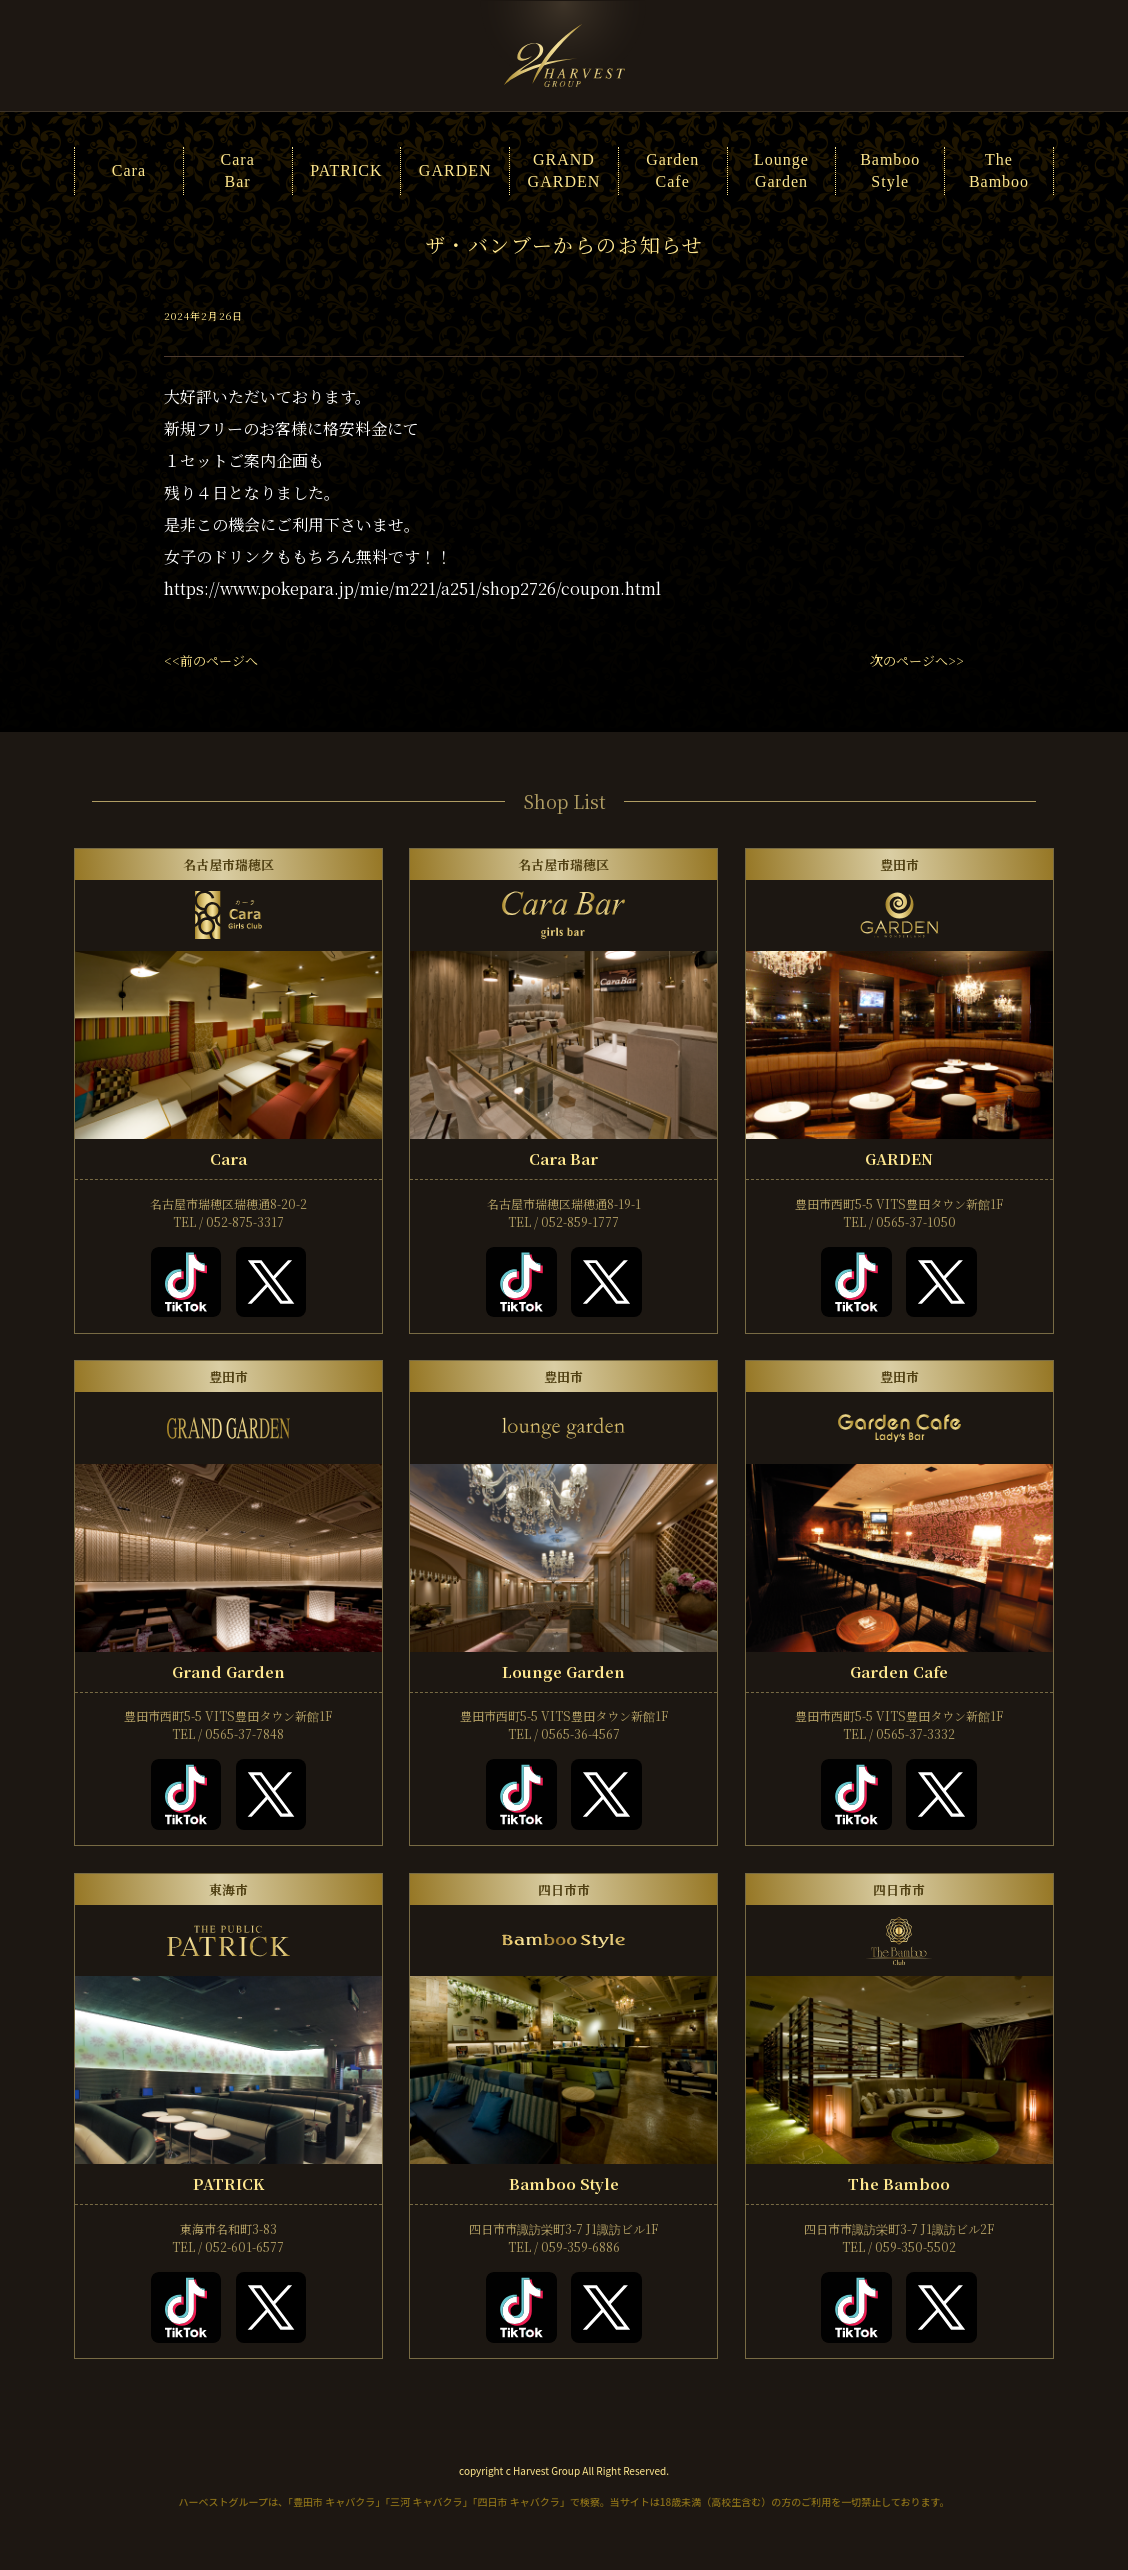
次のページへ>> (917, 660)
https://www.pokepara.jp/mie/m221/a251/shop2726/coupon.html (412, 588)
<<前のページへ (211, 660)
